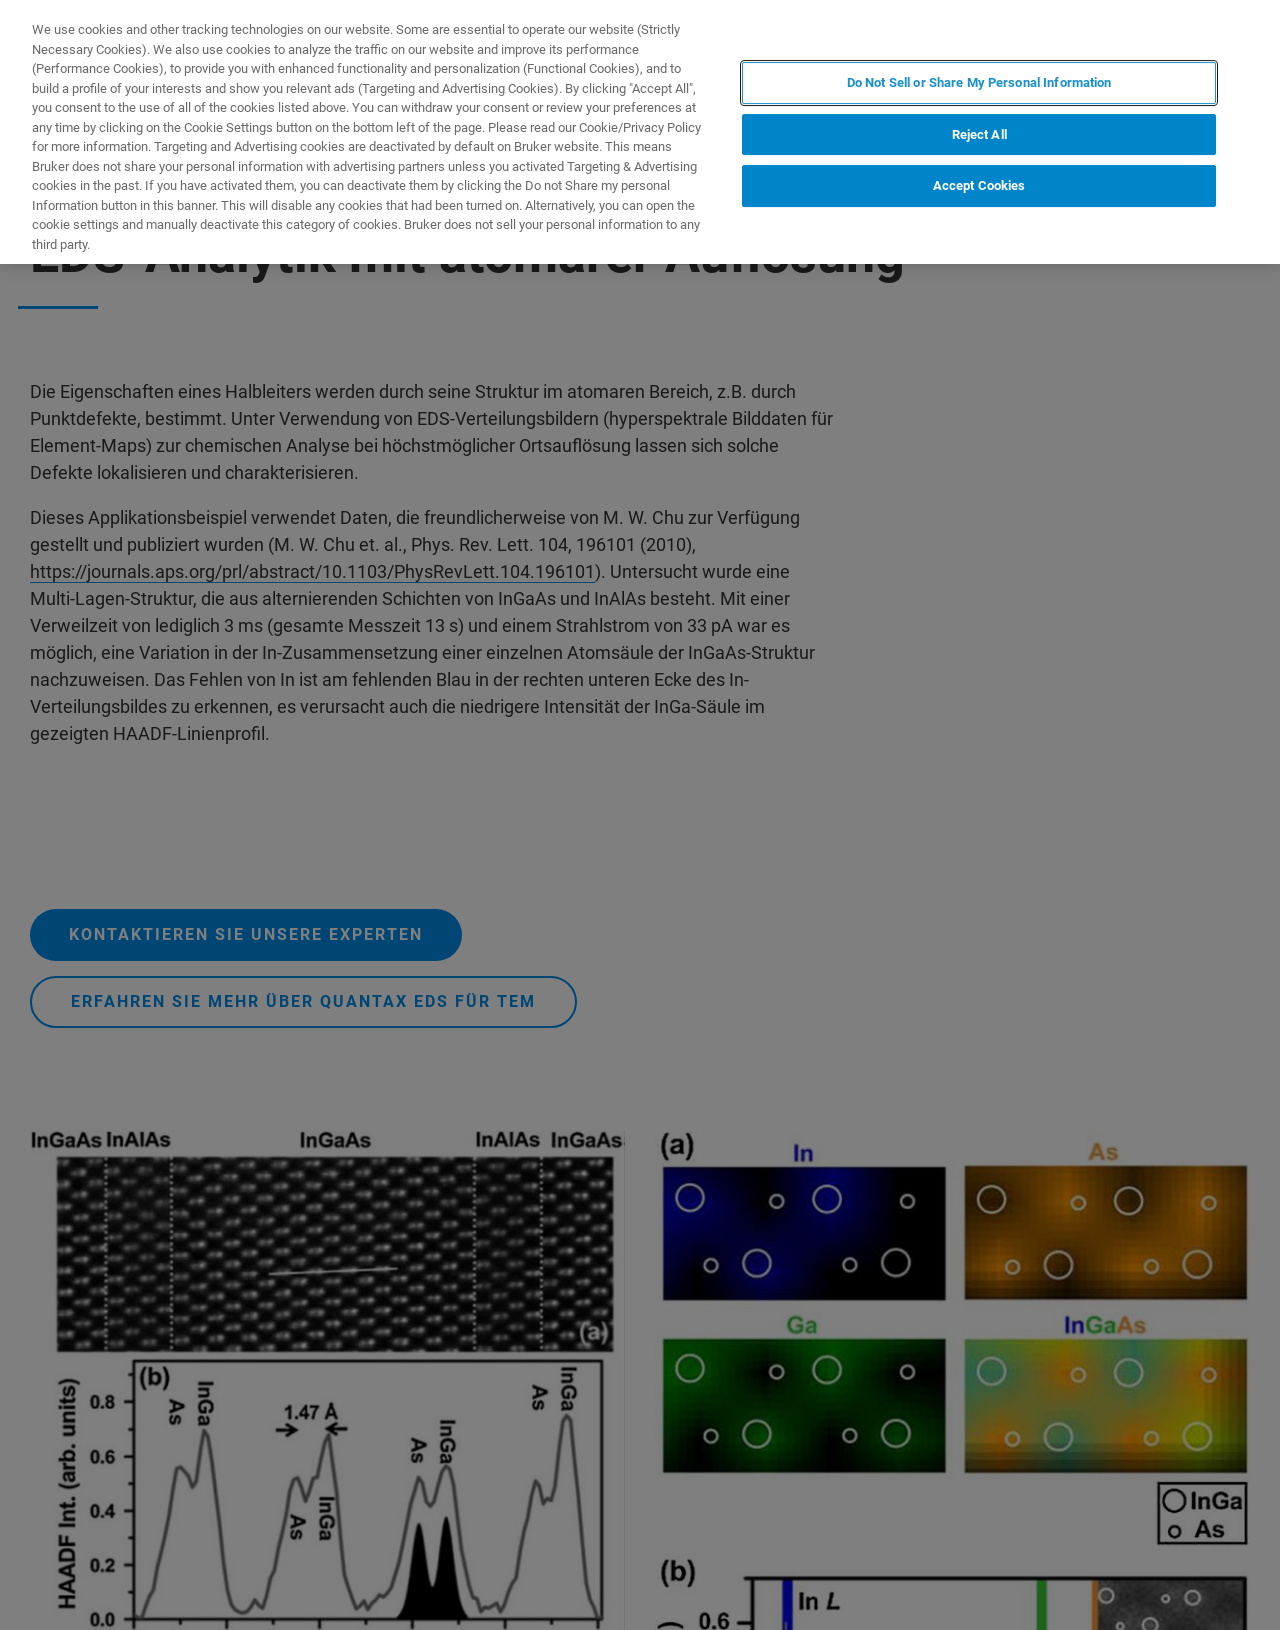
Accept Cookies (979, 185)
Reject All (979, 134)
